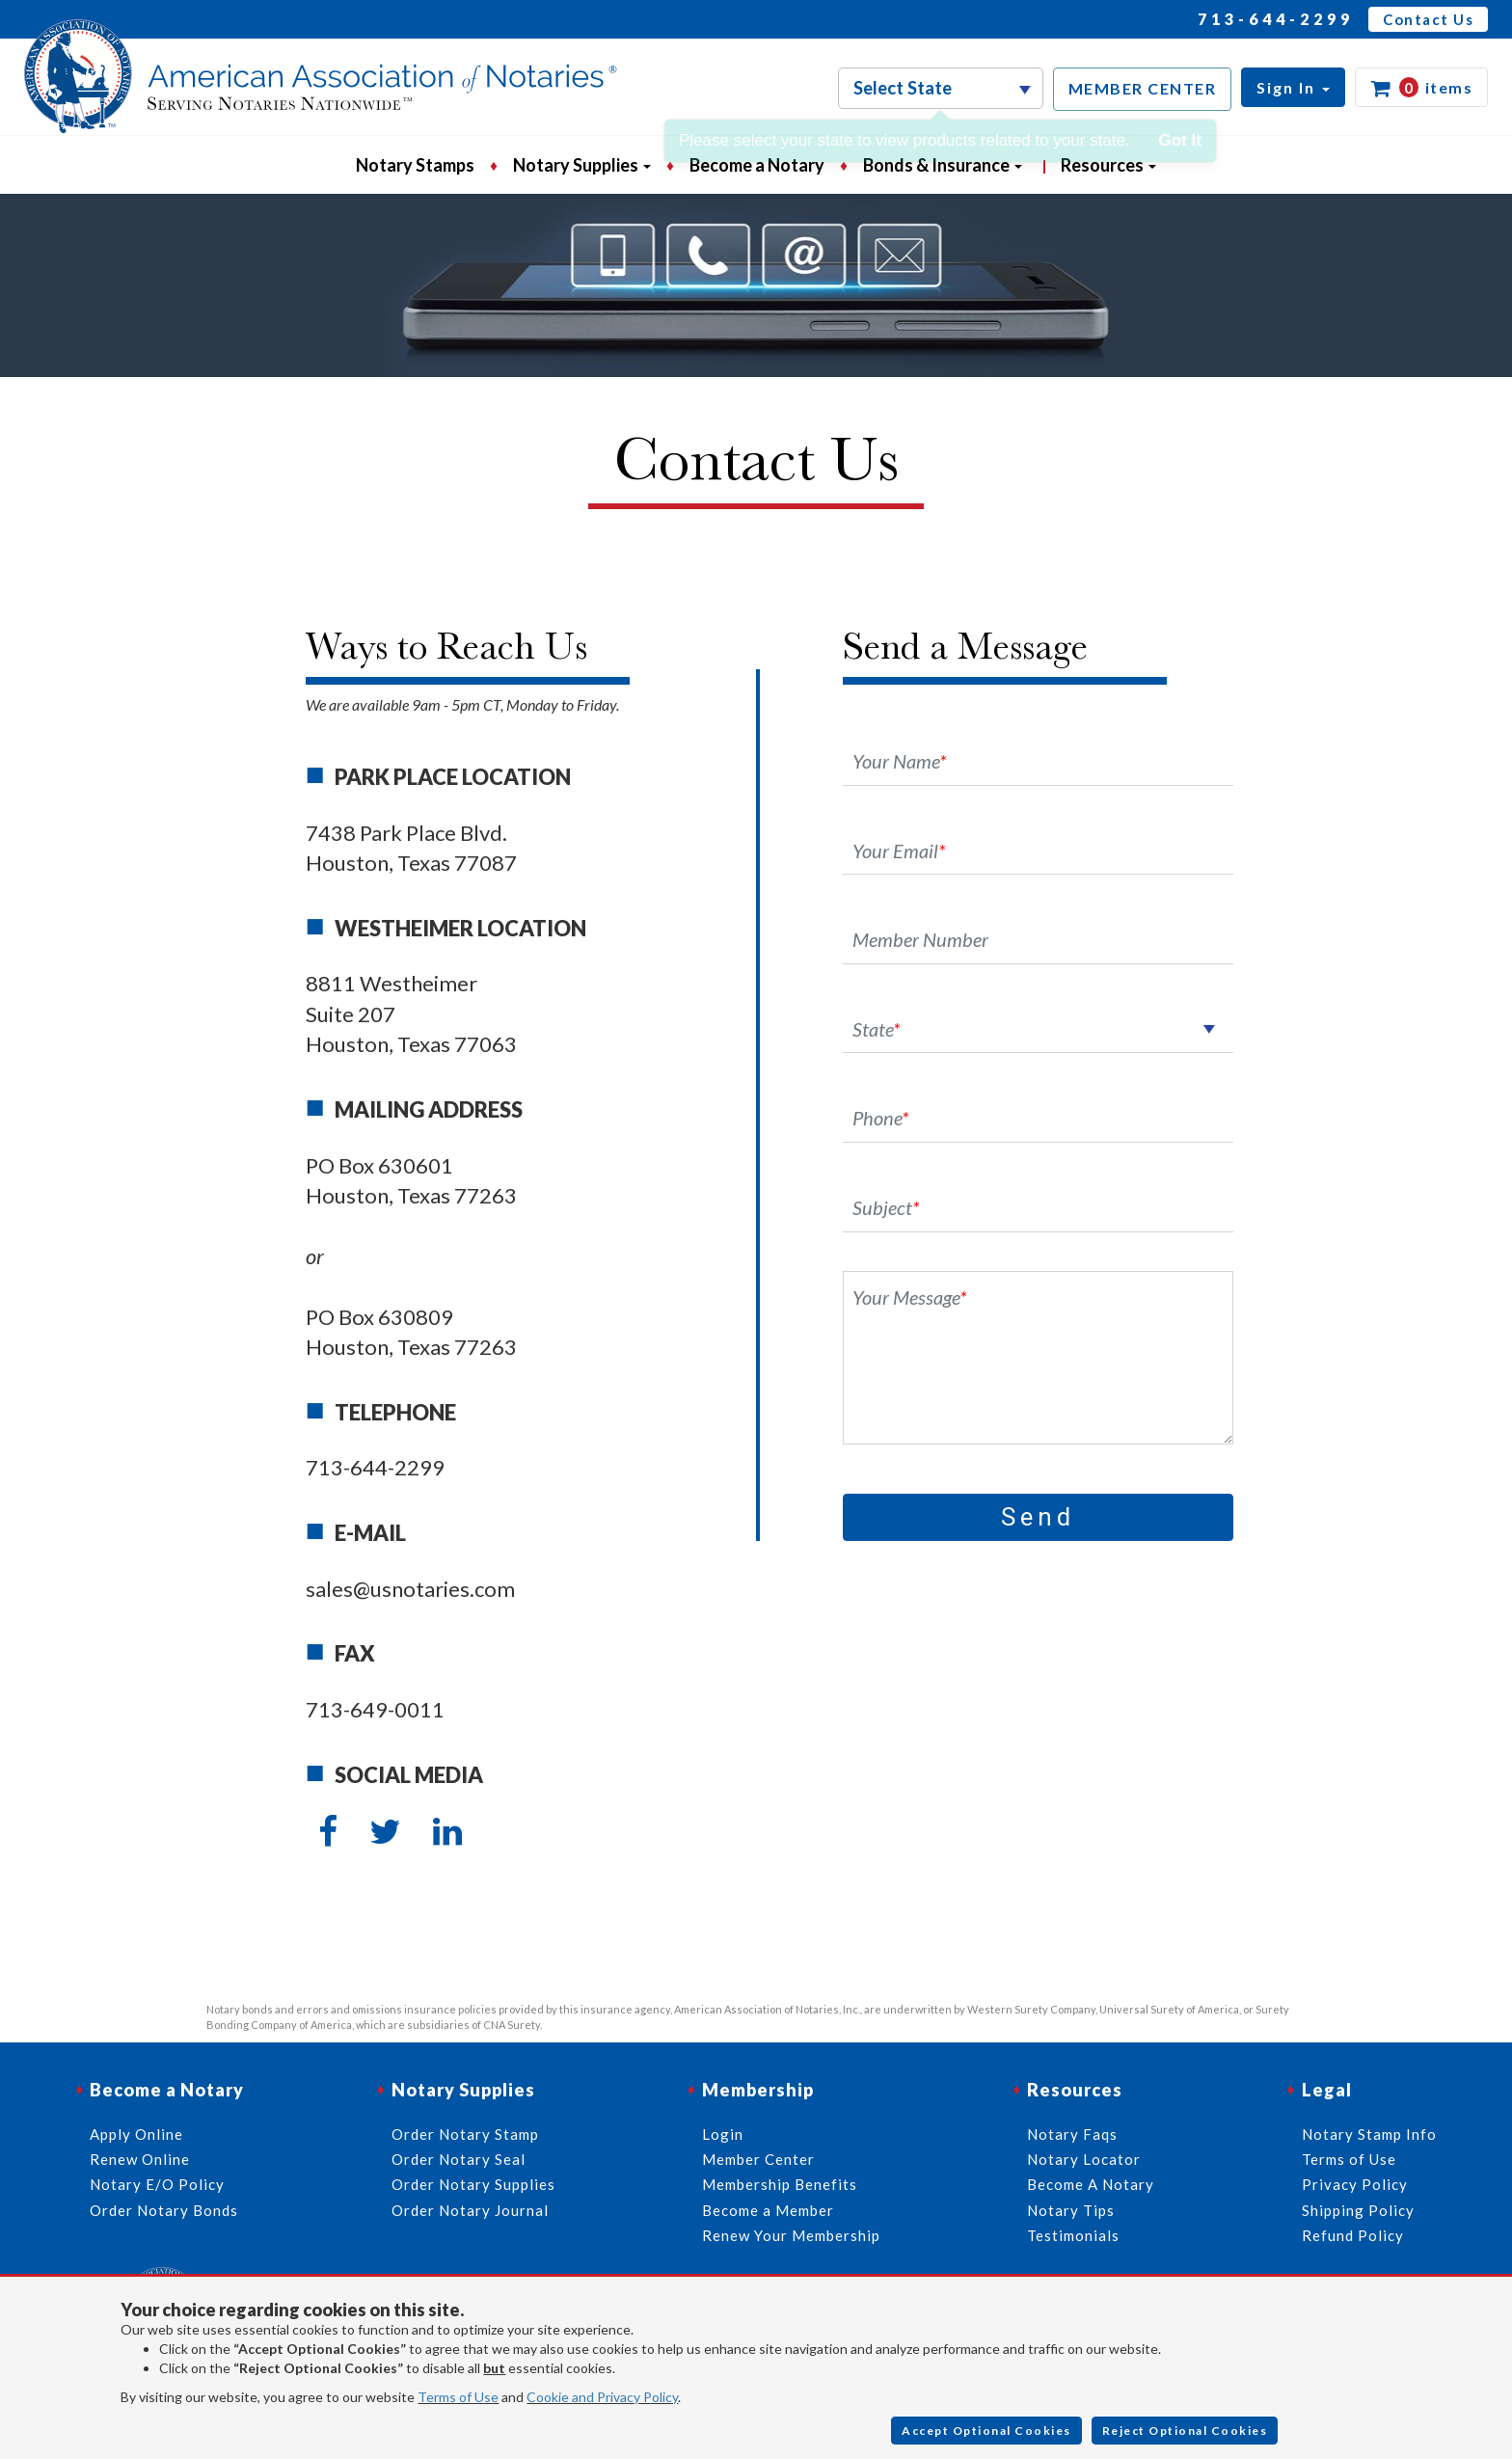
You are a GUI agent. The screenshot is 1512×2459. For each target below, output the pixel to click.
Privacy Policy (1355, 2184)
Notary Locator (1084, 2159)
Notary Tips (1071, 2210)
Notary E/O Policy (157, 2184)
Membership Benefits (779, 2184)
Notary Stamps (415, 165)
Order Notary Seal (459, 2159)
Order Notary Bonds (164, 2210)
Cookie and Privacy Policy (602, 2397)
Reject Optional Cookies (1185, 2430)
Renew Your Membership (791, 2235)
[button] (1293, 87)
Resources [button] (1108, 165)
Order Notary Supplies (473, 2184)
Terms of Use (458, 2397)
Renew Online (140, 2159)
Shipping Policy (1358, 2210)
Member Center (758, 2159)
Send (1038, 1516)
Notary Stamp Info (1369, 2134)
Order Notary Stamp (465, 2134)
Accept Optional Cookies (986, 2430)
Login (722, 2134)
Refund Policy (1353, 2235)
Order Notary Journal (470, 2210)
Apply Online (136, 2134)
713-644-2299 (1276, 19)
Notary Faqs (1072, 2134)
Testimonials (1073, 2235)
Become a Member (768, 2210)
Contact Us (1428, 19)
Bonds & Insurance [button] (942, 165)
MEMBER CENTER (1142, 88)
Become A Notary (1090, 2184)
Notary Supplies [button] (582, 165)
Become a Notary (756, 165)
